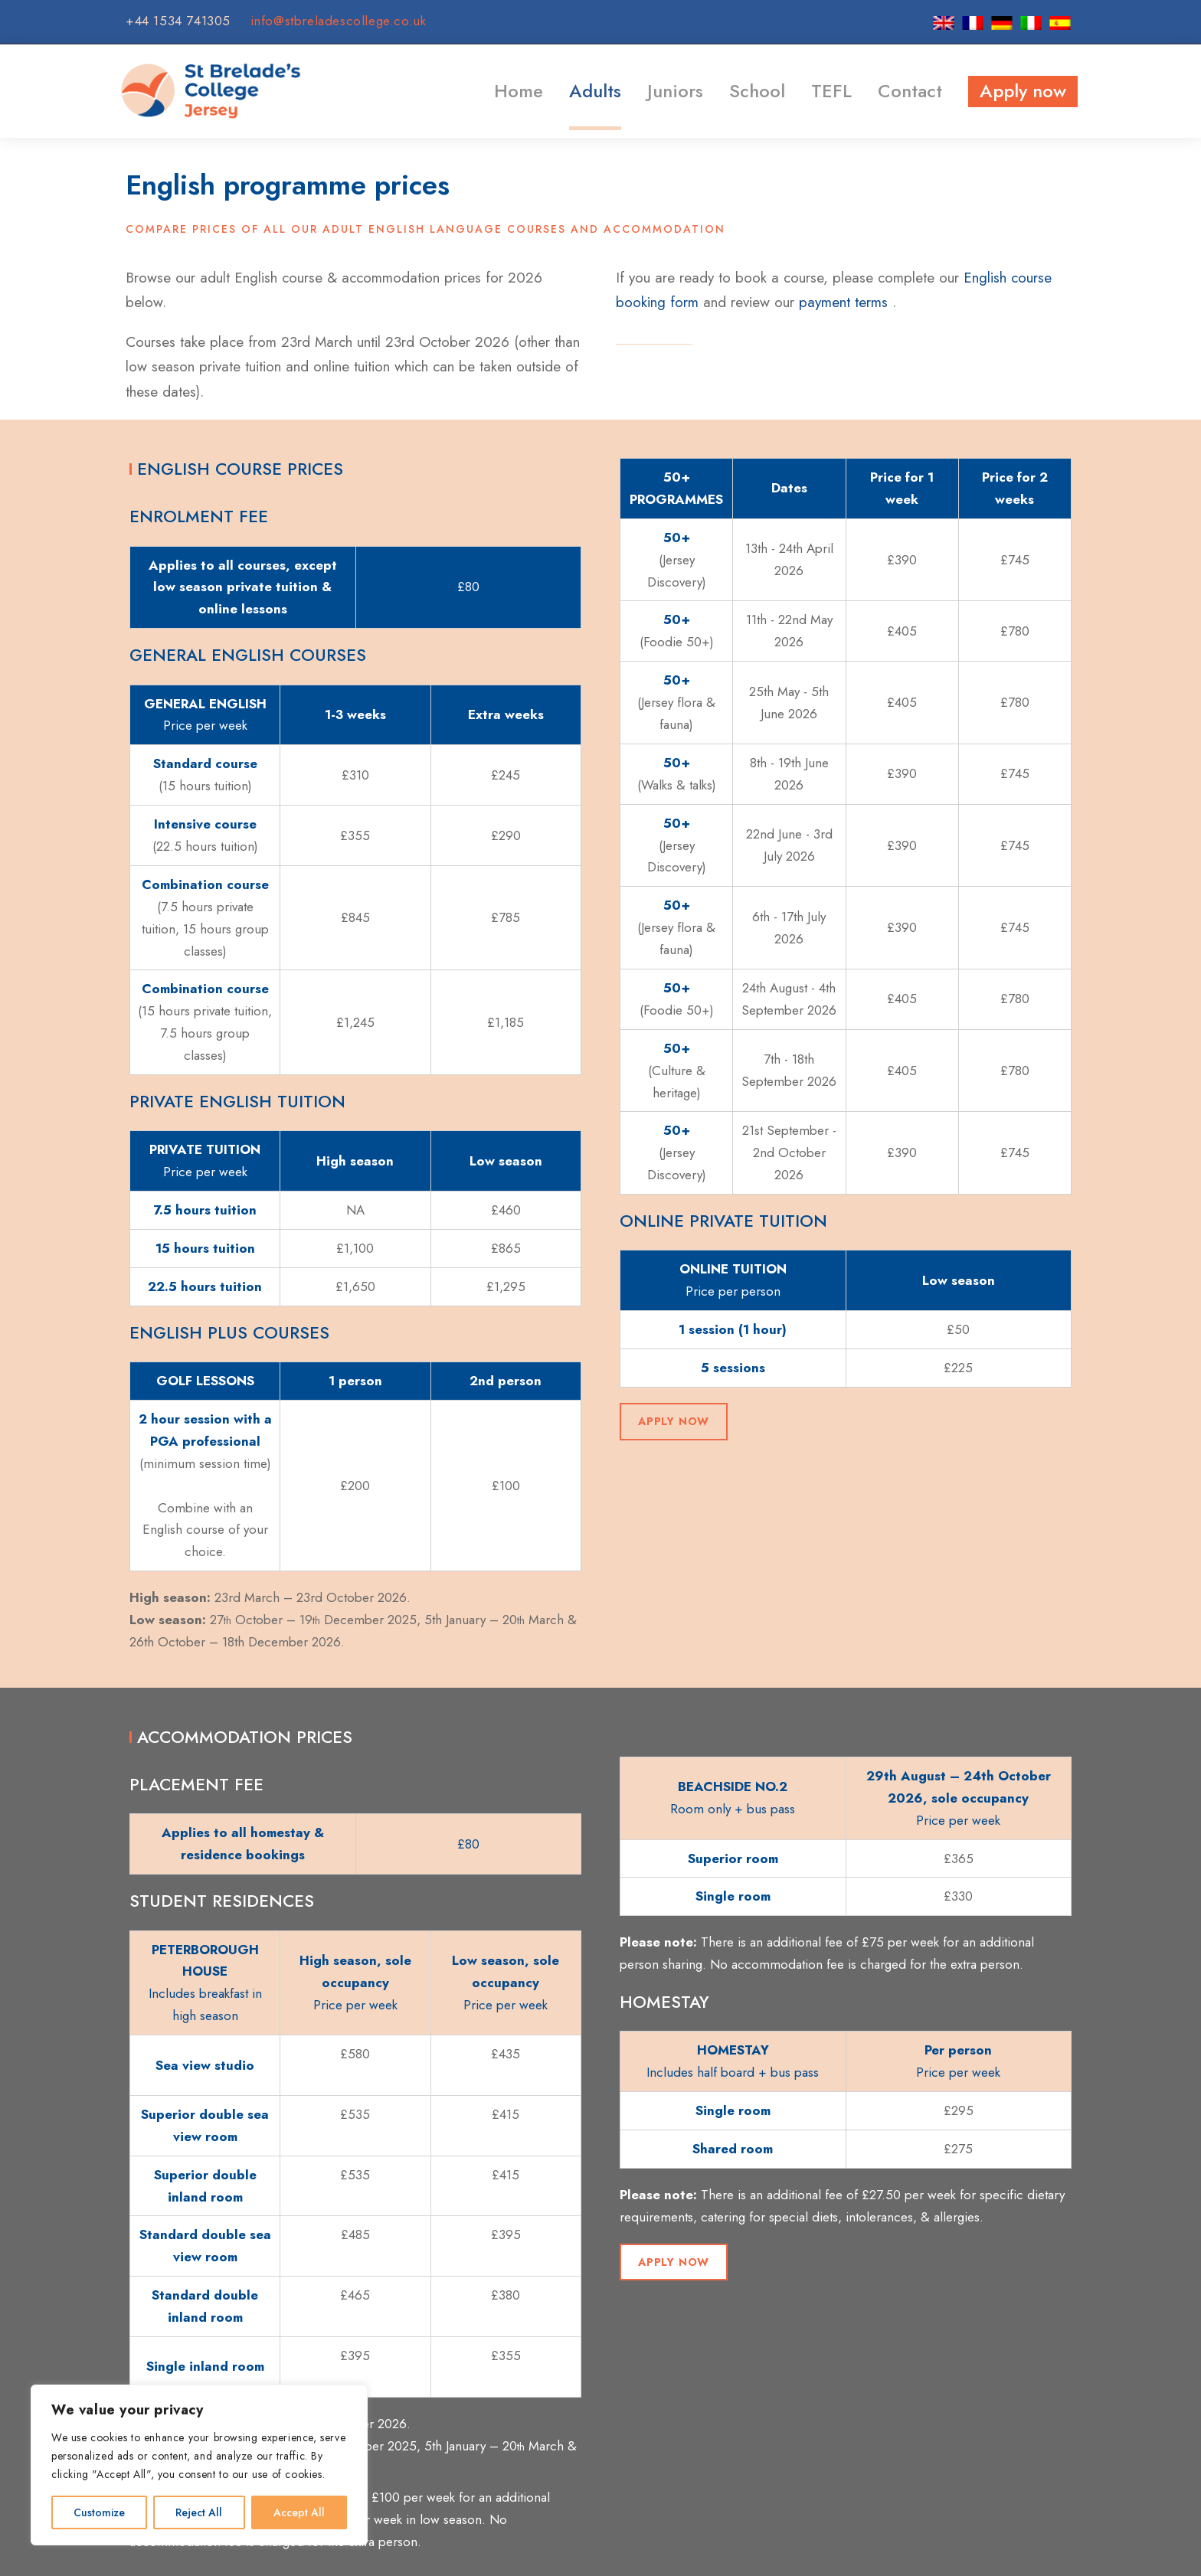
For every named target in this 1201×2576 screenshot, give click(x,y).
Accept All (299, 2512)
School (757, 90)
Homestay (664, 2001)
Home (518, 90)
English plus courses (229, 1332)
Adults (595, 90)
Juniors (675, 90)
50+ (676, 537)
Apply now (1023, 90)
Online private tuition (723, 1220)
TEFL (831, 90)
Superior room (733, 1858)
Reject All (198, 2512)
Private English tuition (237, 1101)
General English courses (247, 654)
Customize (99, 2512)
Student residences (221, 1900)
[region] (199, 2465)
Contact (910, 90)
